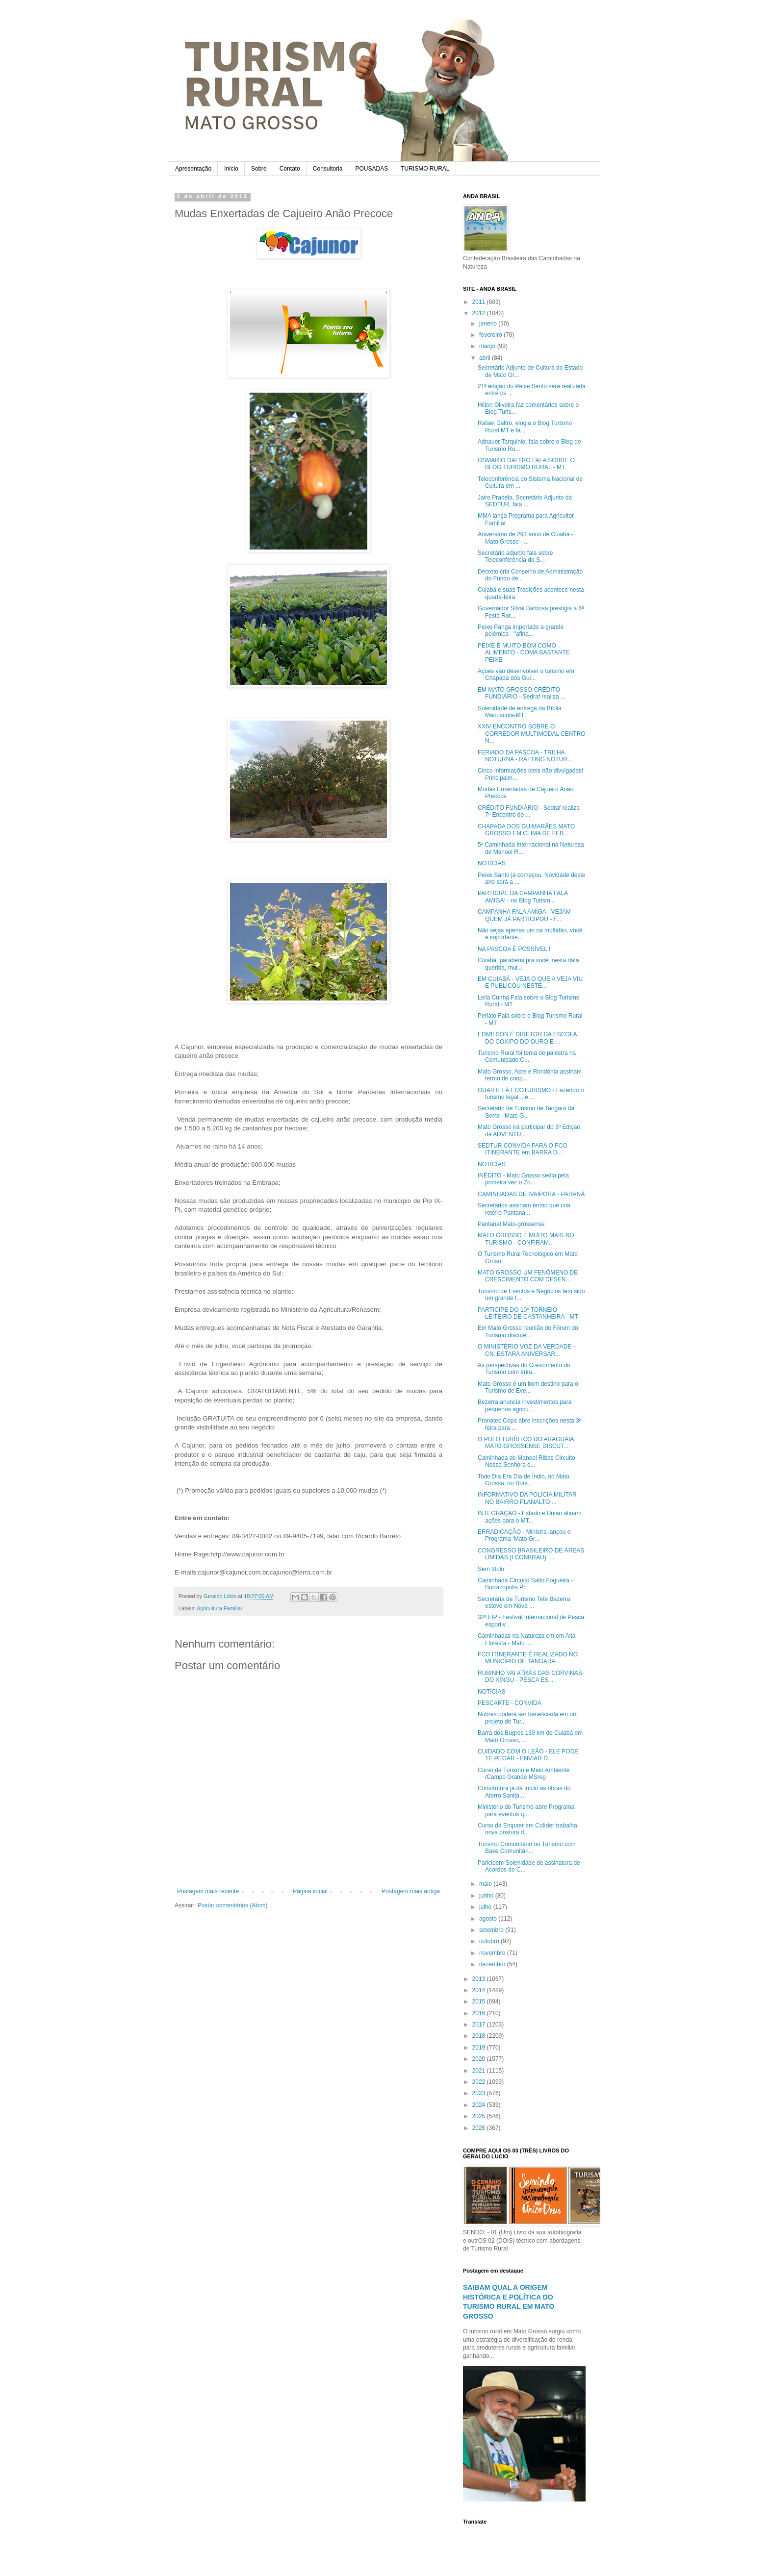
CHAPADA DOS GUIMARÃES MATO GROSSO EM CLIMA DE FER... (526, 830)
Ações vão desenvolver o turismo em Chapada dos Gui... (526, 674)
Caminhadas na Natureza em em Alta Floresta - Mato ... (526, 1639)
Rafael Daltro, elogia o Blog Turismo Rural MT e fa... (525, 426)
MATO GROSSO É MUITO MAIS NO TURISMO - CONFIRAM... (526, 1239)
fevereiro (491, 334)
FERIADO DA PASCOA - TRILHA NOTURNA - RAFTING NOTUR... (525, 756)
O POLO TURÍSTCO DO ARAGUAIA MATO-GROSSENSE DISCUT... (526, 1443)
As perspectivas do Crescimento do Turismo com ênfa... (524, 1369)
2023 (479, 2093)
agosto (488, 1918)
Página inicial (310, 1891)
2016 (479, 2013)
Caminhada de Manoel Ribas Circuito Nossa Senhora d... (526, 1461)
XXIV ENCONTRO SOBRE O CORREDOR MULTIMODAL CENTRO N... (532, 733)
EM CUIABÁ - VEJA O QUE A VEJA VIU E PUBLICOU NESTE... (530, 982)
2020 (479, 2058)
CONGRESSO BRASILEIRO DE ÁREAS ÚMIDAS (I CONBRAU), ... (531, 1554)
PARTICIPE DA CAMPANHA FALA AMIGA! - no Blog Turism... (522, 896)
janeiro (488, 323)
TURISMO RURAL (425, 168)
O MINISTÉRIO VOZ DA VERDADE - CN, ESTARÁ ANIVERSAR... (526, 1350)
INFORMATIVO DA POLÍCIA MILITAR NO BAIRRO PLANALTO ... (527, 1498)
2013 (479, 1979)
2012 (479, 313)
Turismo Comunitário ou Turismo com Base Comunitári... (527, 1847)
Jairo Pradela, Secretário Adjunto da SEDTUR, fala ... (525, 501)
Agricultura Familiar (219, 1608)
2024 (479, 2104)
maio (486, 1883)
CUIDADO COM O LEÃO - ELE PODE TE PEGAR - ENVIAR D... (528, 1755)
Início (231, 168)
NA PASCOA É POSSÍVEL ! (514, 949)
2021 (479, 2070)
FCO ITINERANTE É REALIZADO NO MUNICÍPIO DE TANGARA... (528, 1658)
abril (485, 357)
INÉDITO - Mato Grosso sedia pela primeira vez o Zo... (523, 1179)
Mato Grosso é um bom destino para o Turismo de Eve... (528, 1387)
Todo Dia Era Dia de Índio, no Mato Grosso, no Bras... (523, 1480)
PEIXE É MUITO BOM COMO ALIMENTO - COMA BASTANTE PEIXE (524, 652)
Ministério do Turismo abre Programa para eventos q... (526, 1810)
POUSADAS (372, 168)
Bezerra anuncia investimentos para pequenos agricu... (524, 1405)
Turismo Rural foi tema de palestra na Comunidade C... (527, 1056)
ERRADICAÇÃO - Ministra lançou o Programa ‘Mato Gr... (524, 1535)
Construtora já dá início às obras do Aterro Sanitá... (524, 1792)
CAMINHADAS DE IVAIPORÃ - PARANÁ (531, 1194)
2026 (479, 2128)
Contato (290, 168)
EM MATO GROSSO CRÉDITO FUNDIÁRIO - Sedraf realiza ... (521, 693)
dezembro (493, 1964)
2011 (479, 302)
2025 (479, 2116)
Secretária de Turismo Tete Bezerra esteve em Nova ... (524, 1602)
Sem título (491, 1569)
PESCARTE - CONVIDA (509, 1703)
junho (487, 1895)
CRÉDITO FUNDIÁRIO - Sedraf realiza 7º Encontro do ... (529, 811)
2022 (479, 2081)
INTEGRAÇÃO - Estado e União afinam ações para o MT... (529, 1517)
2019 (479, 2047)
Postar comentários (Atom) (233, 1905)
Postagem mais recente (208, 1891)
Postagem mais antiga (411, 1891)
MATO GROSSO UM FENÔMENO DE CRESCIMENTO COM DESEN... (528, 1276)
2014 (479, 1990)
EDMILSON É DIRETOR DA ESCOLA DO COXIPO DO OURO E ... (527, 1038)
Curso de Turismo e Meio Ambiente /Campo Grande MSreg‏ (523, 1773)
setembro (492, 1929)
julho (486, 1906)
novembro (493, 1953)
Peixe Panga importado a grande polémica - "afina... (521, 630)
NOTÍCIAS (492, 863)
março (488, 346)
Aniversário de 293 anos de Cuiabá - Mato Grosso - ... (525, 538)
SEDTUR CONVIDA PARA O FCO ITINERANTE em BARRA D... (522, 1149)
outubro (490, 1941)
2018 (479, 2035)
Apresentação (193, 168)
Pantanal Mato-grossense (511, 1224)
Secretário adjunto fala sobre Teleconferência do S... (515, 556)
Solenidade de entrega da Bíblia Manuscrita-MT (520, 712)
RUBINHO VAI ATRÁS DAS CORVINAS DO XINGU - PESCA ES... (530, 1676)
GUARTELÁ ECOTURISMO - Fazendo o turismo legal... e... (531, 1093)
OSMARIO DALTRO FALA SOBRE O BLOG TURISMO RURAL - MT (526, 464)
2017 (479, 2024)
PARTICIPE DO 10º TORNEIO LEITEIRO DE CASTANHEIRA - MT (528, 1313)
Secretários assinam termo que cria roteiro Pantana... (524, 1209)
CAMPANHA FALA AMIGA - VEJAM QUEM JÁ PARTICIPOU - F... (524, 915)
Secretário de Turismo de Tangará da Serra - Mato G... (526, 1112)
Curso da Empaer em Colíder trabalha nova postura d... (527, 1829)
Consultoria (328, 168)
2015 (479, 2001)
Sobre (259, 168)
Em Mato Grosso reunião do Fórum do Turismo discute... (528, 1331)
